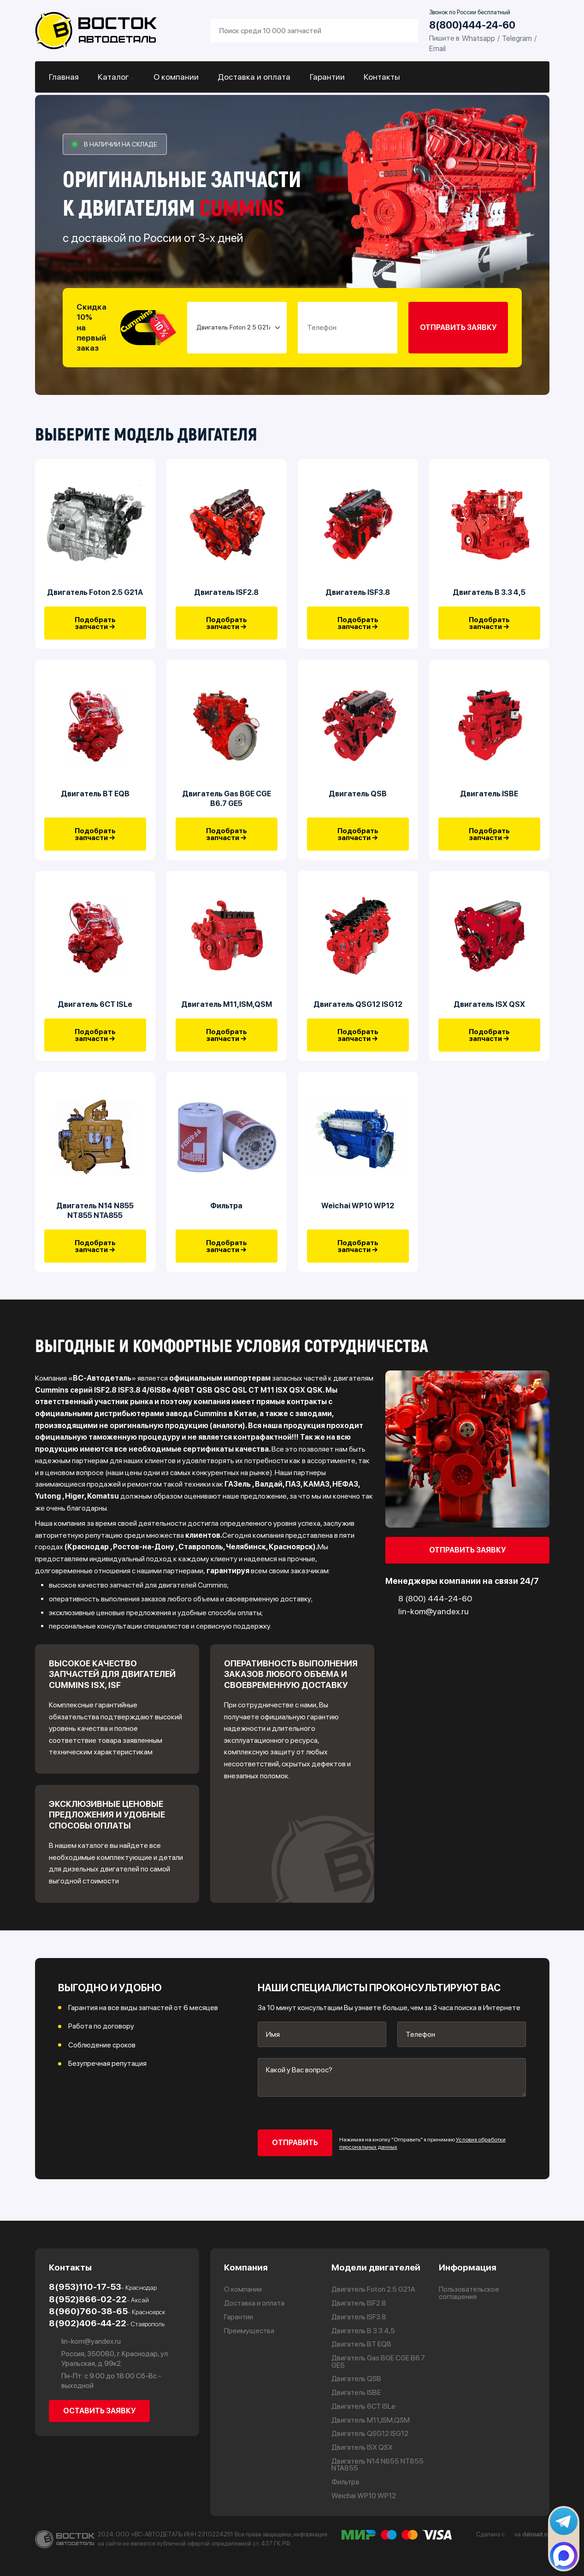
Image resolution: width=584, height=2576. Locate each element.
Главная (64, 77)
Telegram (517, 38)
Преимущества (249, 2330)
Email (437, 48)
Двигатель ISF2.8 (226, 595)
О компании (175, 77)
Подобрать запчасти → (95, 626)
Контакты (379, 77)
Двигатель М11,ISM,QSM (226, 1013)
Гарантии (324, 77)
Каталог (113, 77)
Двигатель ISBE (489, 799)
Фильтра (226, 1217)
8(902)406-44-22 (107, 2322)
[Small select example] (237, 327)
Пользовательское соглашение (470, 2292)
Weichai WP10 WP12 (357, 1217)
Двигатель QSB (358, 799)
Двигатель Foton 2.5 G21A (95, 595)
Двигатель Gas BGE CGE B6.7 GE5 (226, 803)
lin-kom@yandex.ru (85, 2341)
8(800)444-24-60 (472, 25)
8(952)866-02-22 (99, 2298)
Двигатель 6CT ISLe (95, 1013)
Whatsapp (478, 38)
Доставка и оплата (252, 77)
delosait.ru (535, 2534)
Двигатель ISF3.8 (357, 595)
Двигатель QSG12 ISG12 (357, 1013)
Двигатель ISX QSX (489, 1013)
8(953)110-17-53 (103, 2286)
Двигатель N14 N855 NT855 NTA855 (95, 1222)
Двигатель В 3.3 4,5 (489, 595)
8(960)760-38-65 (107, 2310)
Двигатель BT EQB (95, 799)
